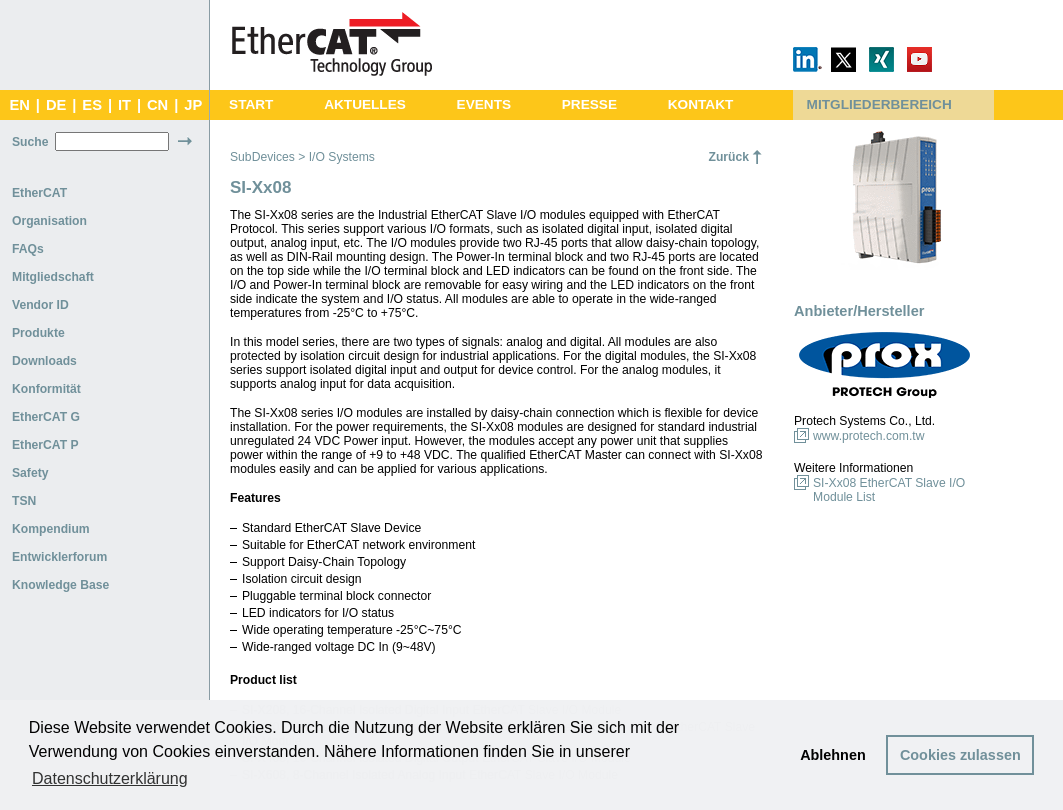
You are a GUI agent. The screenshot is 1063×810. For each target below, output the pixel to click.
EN (19, 105)
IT (124, 105)
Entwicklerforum (59, 557)
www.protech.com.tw (868, 436)
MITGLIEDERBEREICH (879, 104)
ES (92, 105)
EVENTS (484, 104)
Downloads (44, 361)
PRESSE (589, 104)
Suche (30, 142)
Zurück (728, 157)
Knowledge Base (60, 585)
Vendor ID (40, 305)
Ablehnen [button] (833, 755)
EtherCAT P (45, 445)
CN (157, 105)
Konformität (46, 389)
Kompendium (51, 529)
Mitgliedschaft (53, 277)
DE (56, 105)
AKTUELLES (365, 104)
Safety (30, 473)
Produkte (38, 333)
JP (193, 105)
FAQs (28, 249)
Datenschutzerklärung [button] (110, 778)
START (251, 104)
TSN (24, 501)
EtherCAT (39, 193)
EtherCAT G (46, 417)
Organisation (49, 221)
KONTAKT (701, 104)
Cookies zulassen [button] (960, 755)
